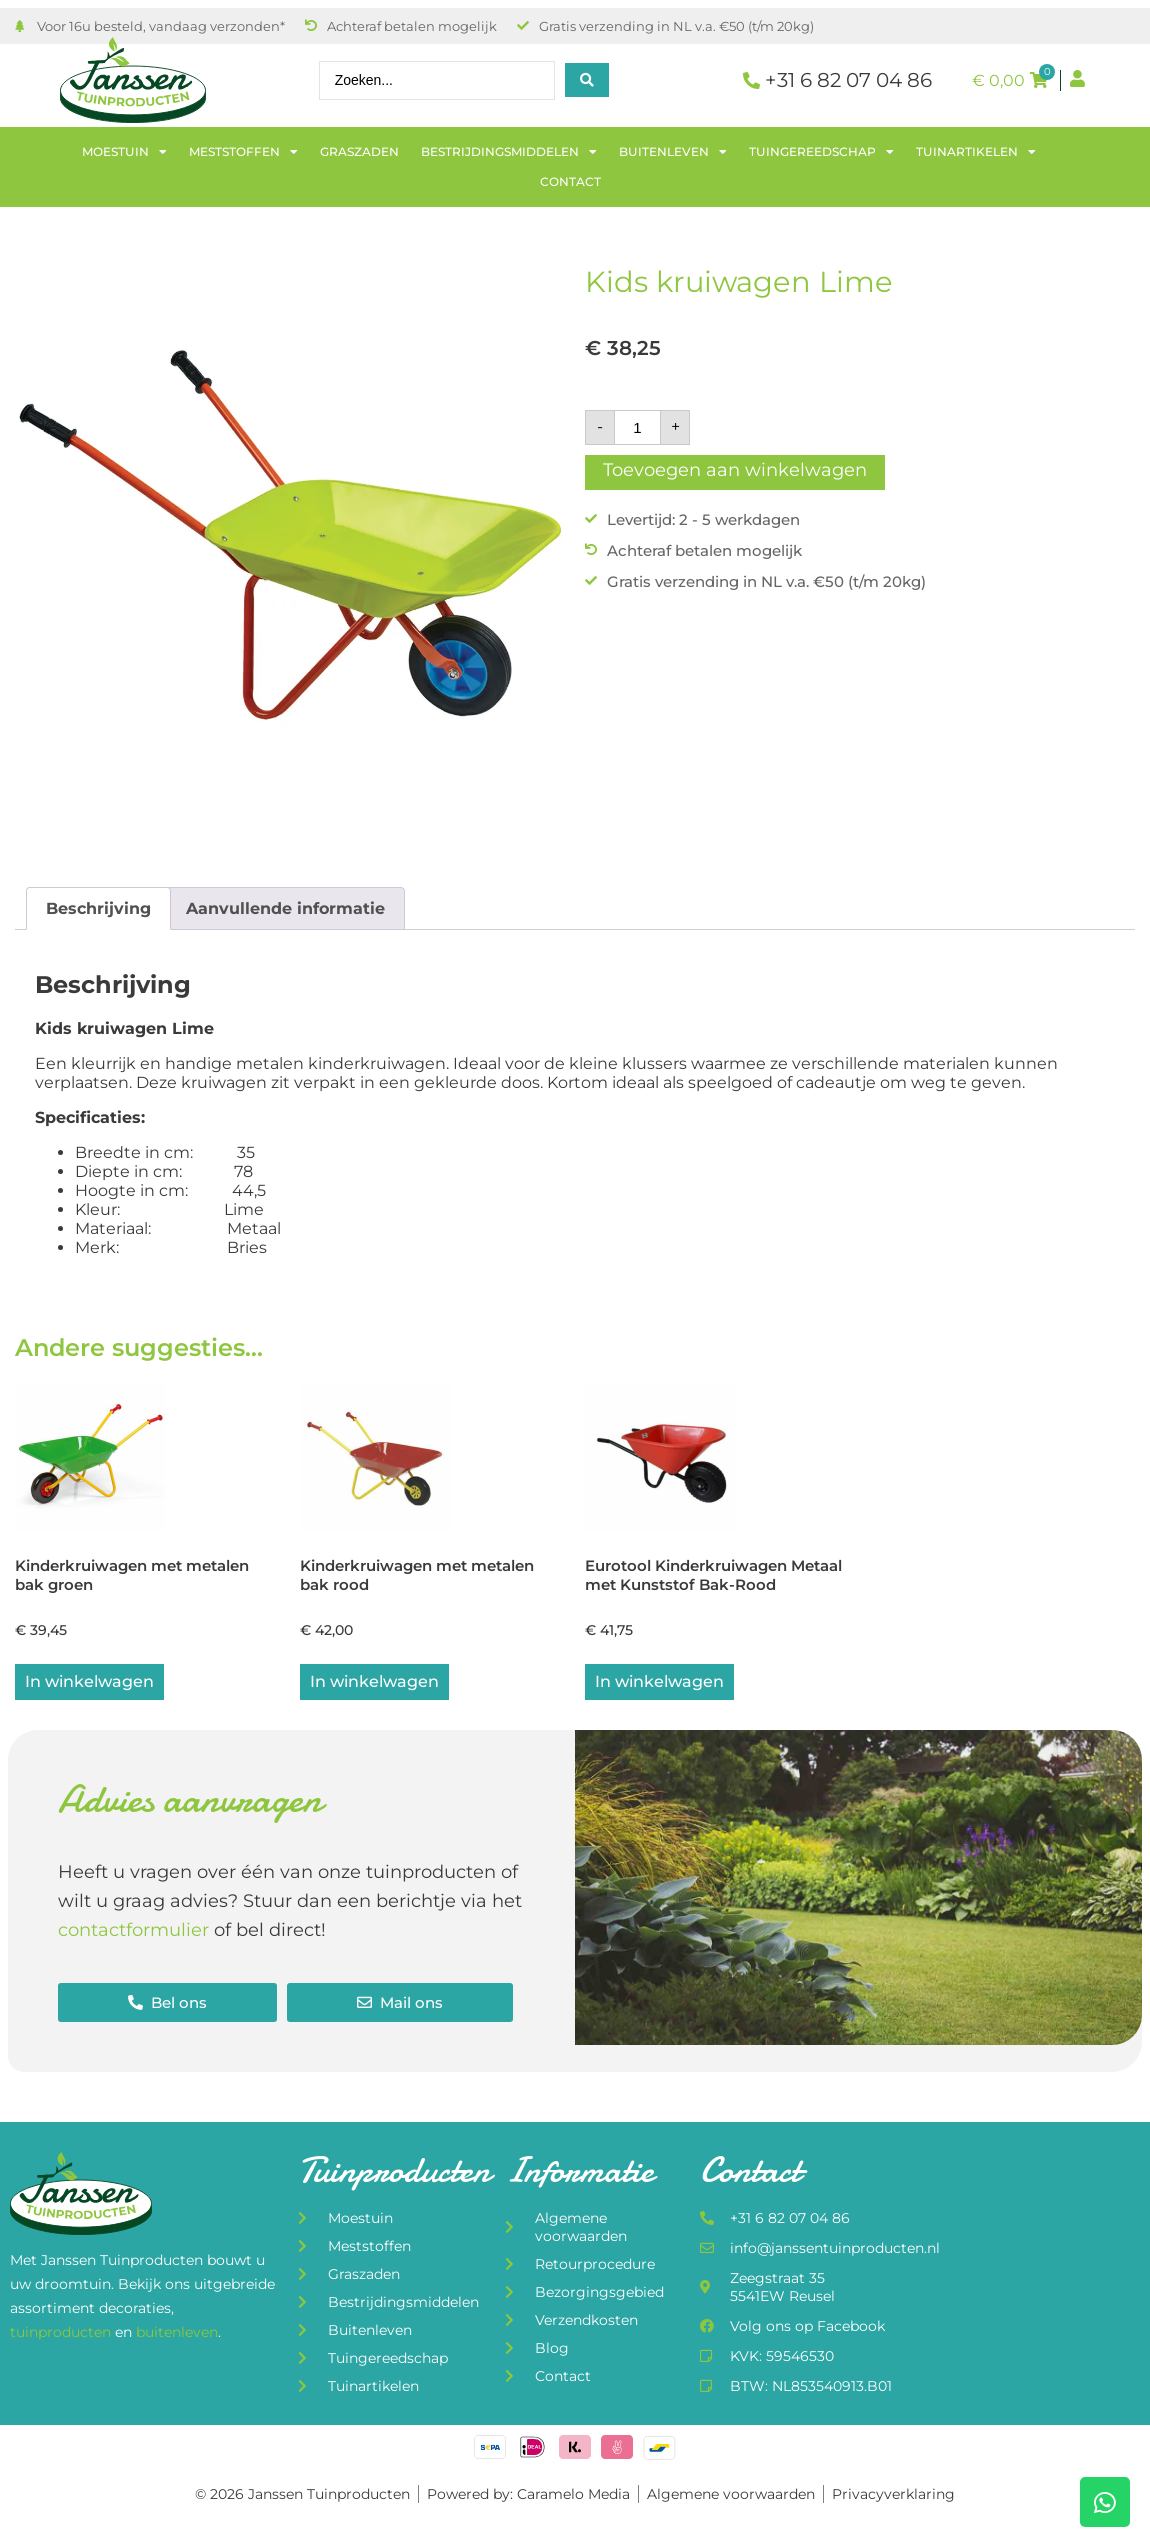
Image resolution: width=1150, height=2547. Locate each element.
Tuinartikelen (976, 152)
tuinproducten (62, 2333)
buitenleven (177, 2333)
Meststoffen (243, 152)
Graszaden (359, 151)
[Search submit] (587, 80)
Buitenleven (673, 152)
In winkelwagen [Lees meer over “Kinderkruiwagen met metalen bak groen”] (89, 1683)
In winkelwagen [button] (374, 1683)
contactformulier (133, 1932)
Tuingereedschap (821, 152)
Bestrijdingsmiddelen (509, 152)
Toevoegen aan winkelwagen (735, 470)
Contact (570, 181)
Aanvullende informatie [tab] (285, 908)
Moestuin (124, 152)
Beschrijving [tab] (98, 908)
